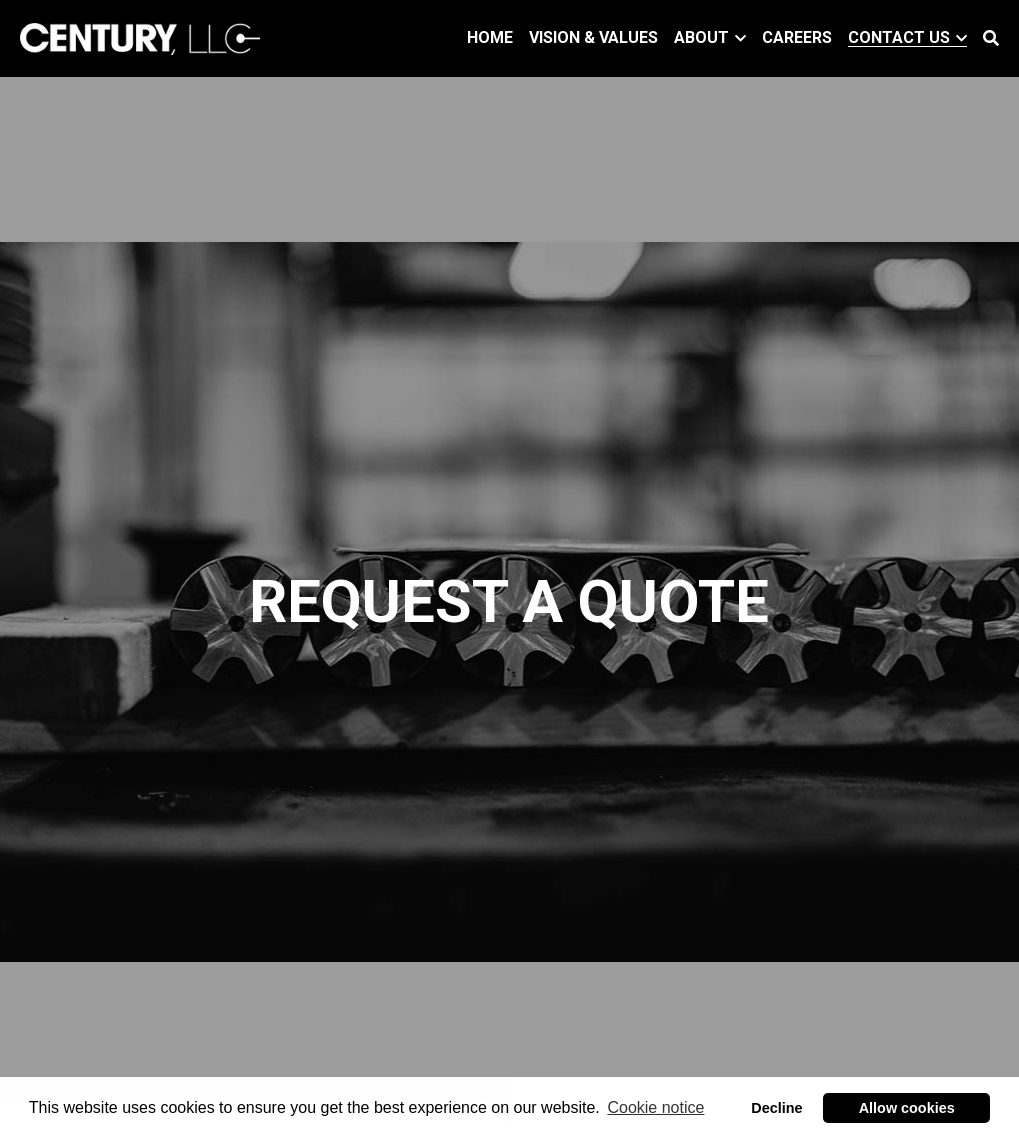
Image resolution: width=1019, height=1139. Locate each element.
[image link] (140, 36)
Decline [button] (776, 1108)
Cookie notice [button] (655, 1107)
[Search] (991, 38)
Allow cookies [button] (907, 1108)
